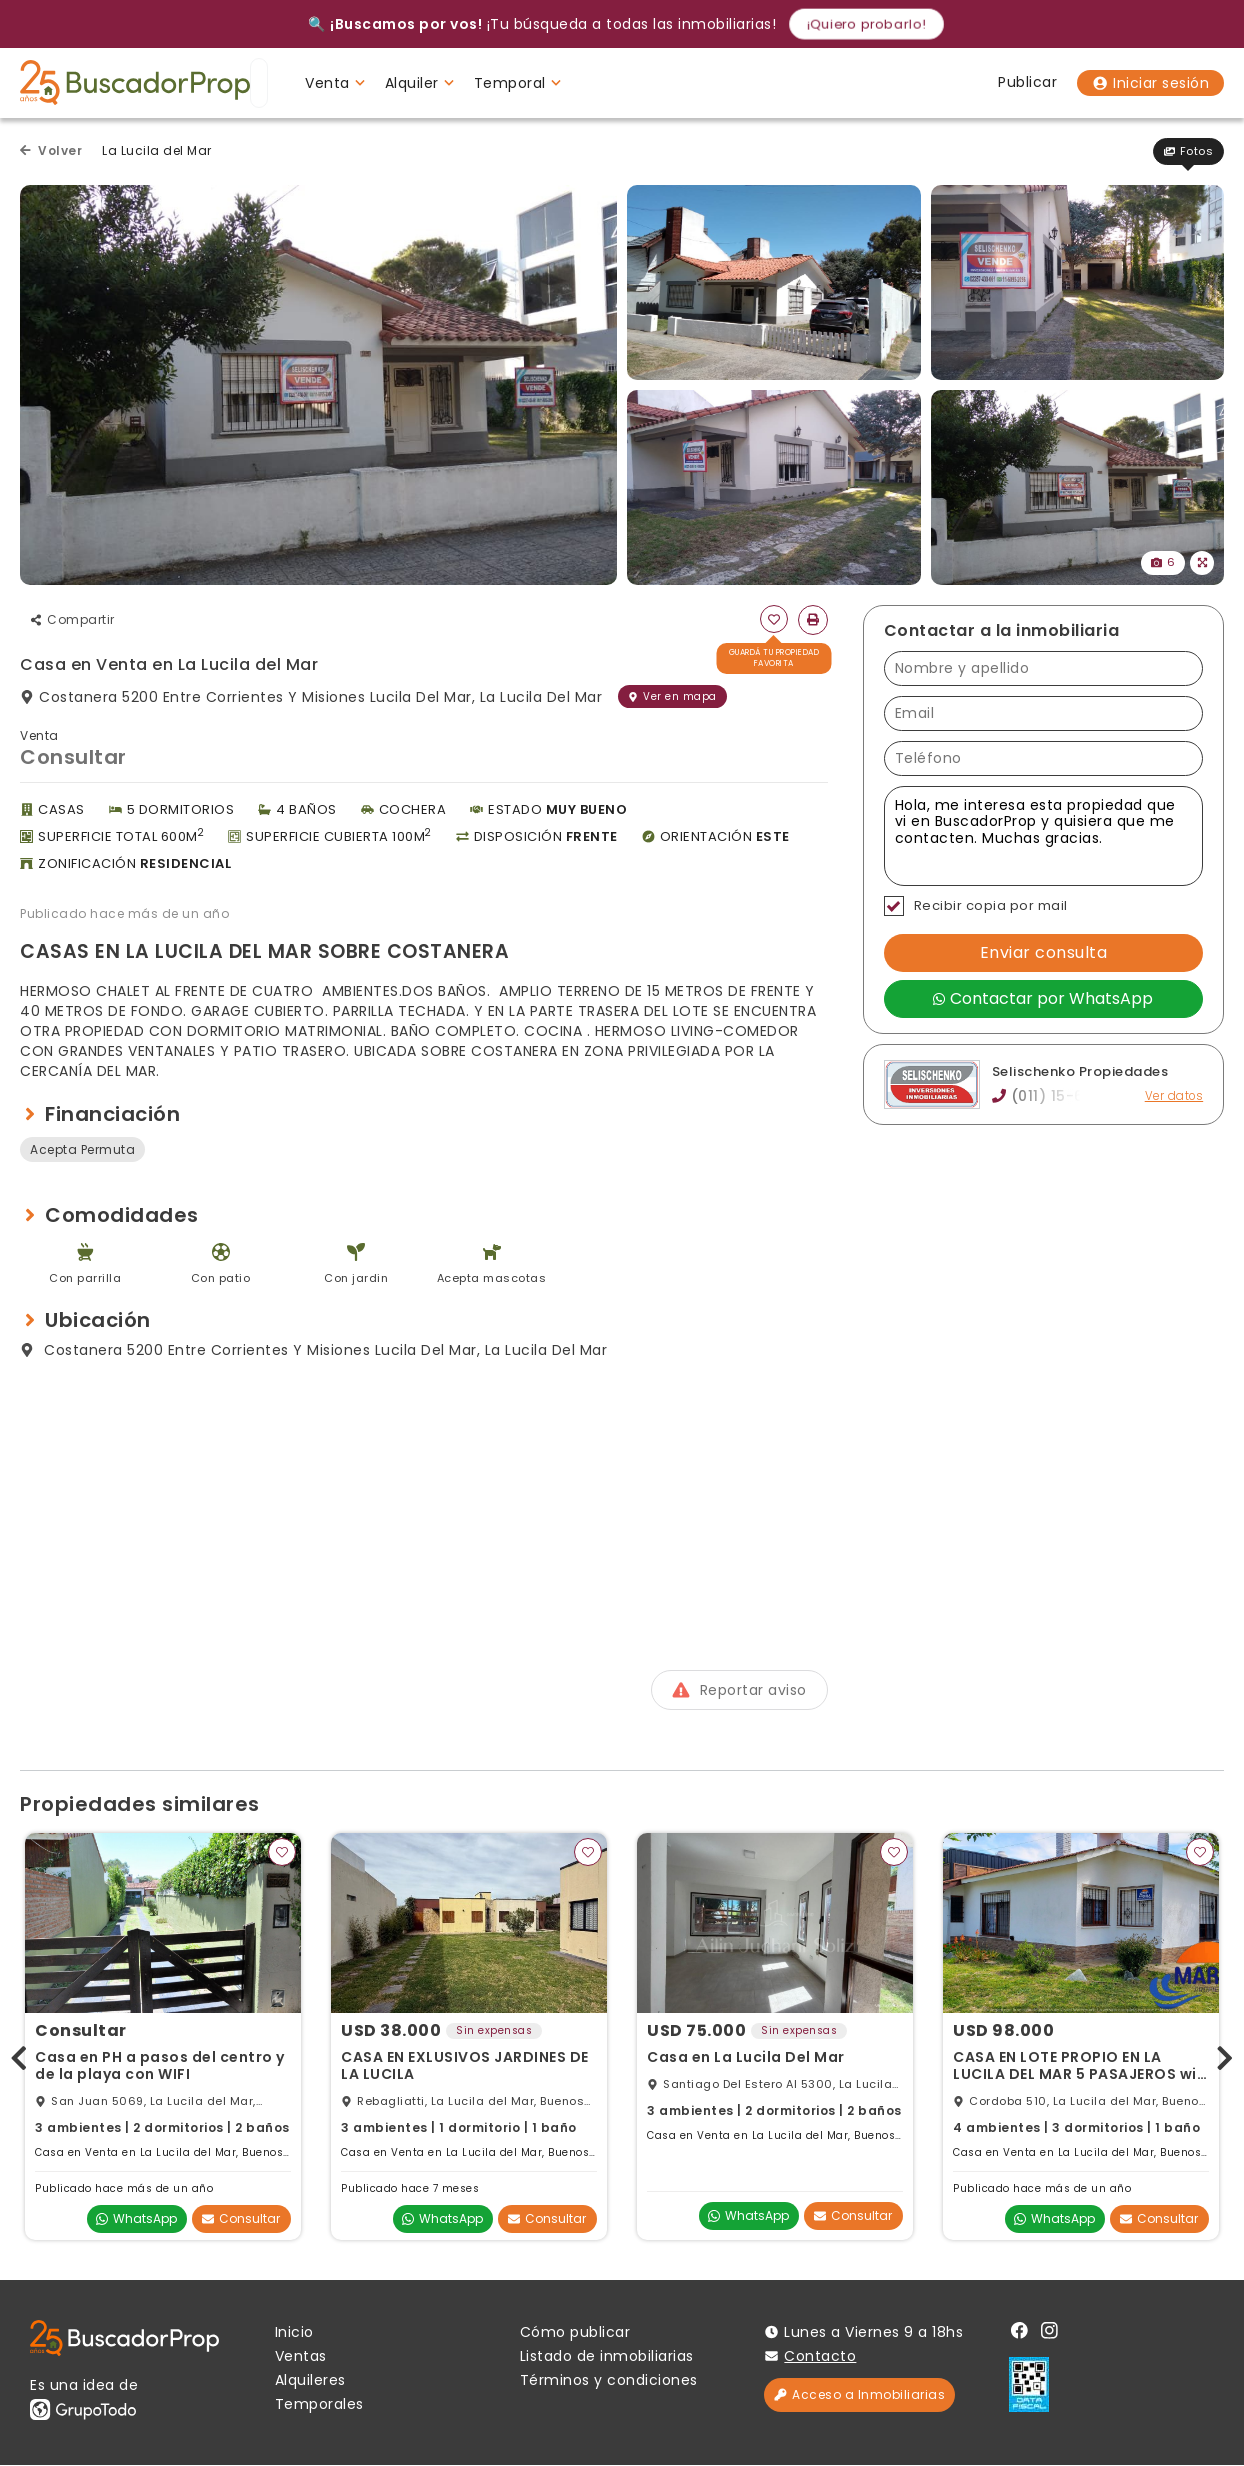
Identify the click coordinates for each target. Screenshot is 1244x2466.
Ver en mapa (672, 696)
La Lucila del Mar (157, 150)
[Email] (1043, 713)
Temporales (319, 2405)
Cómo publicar (575, 2333)
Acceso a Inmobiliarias (859, 2395)
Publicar (1027, 82)
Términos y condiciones (609, 2381)
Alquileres (310, 2381)
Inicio (294, 2333)
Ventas (301, 2357)
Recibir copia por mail (976, 906)
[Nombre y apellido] (1043, 668)
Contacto (820, 2357)
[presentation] (19, 2054)
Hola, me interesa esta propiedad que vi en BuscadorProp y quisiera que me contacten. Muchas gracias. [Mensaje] (1043, 836)
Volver (51, 150)
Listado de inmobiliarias (607, 2357)
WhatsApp (136, 2219)
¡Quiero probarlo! (866, 23)
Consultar (241, 2219)
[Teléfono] (1043, 758)
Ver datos (1173, 1096)
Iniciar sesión (1150, 83)
